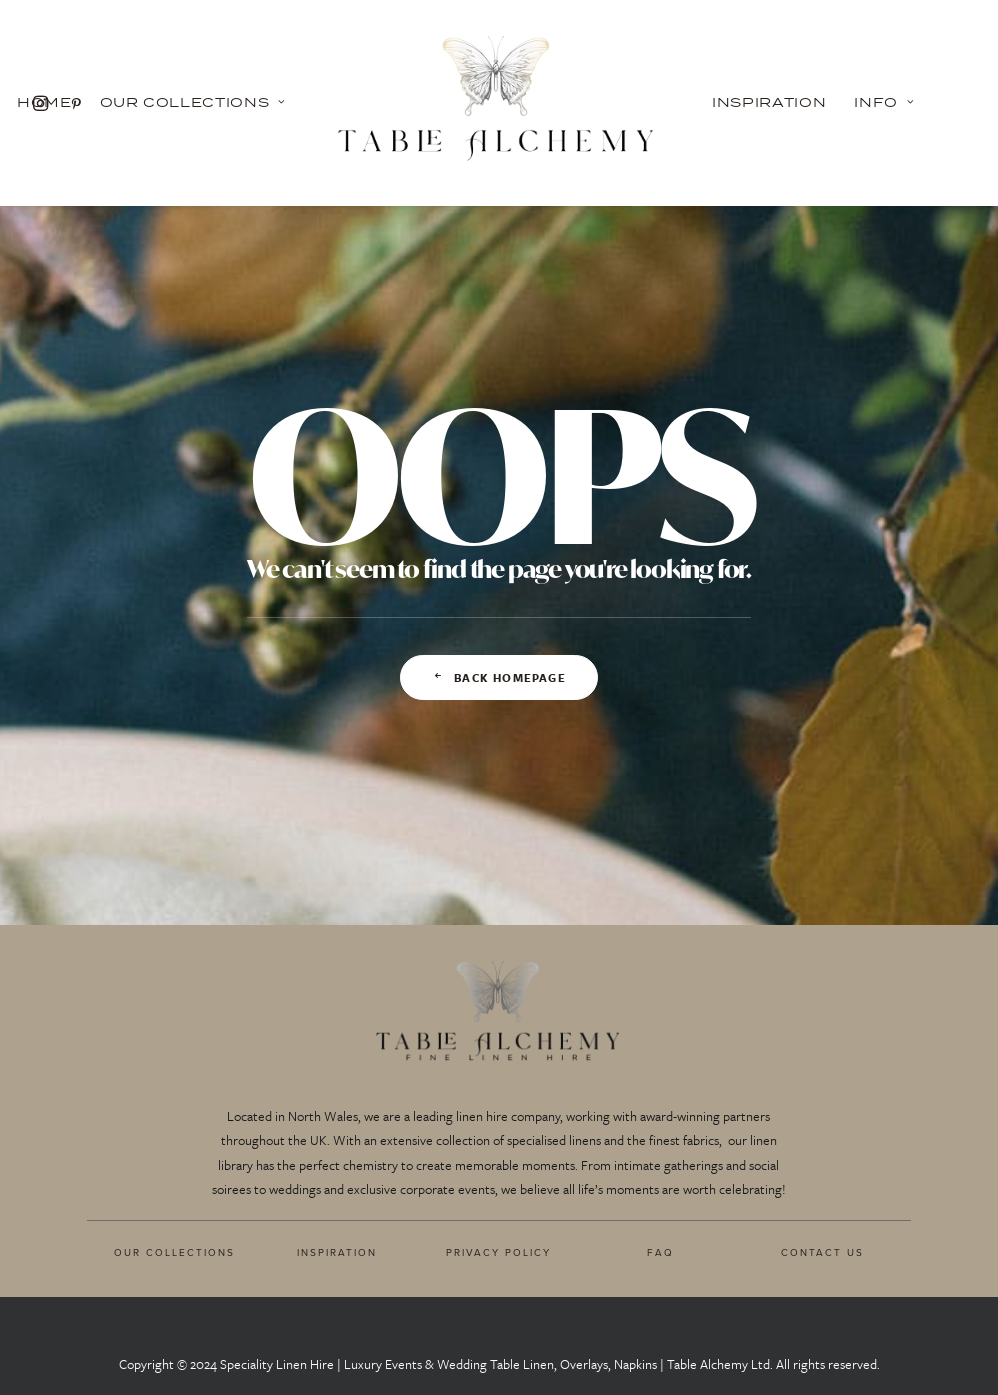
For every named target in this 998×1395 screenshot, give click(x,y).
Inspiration (769, 102)
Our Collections (193, 102)
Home (44, 102)
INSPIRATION (337, 1252)
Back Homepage (499, 677)
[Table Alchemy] (499, 102)
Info (884, 102)
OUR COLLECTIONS (174, 1252)
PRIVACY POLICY (498, 1252)
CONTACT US (822, 1252)
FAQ (660, 1252)
